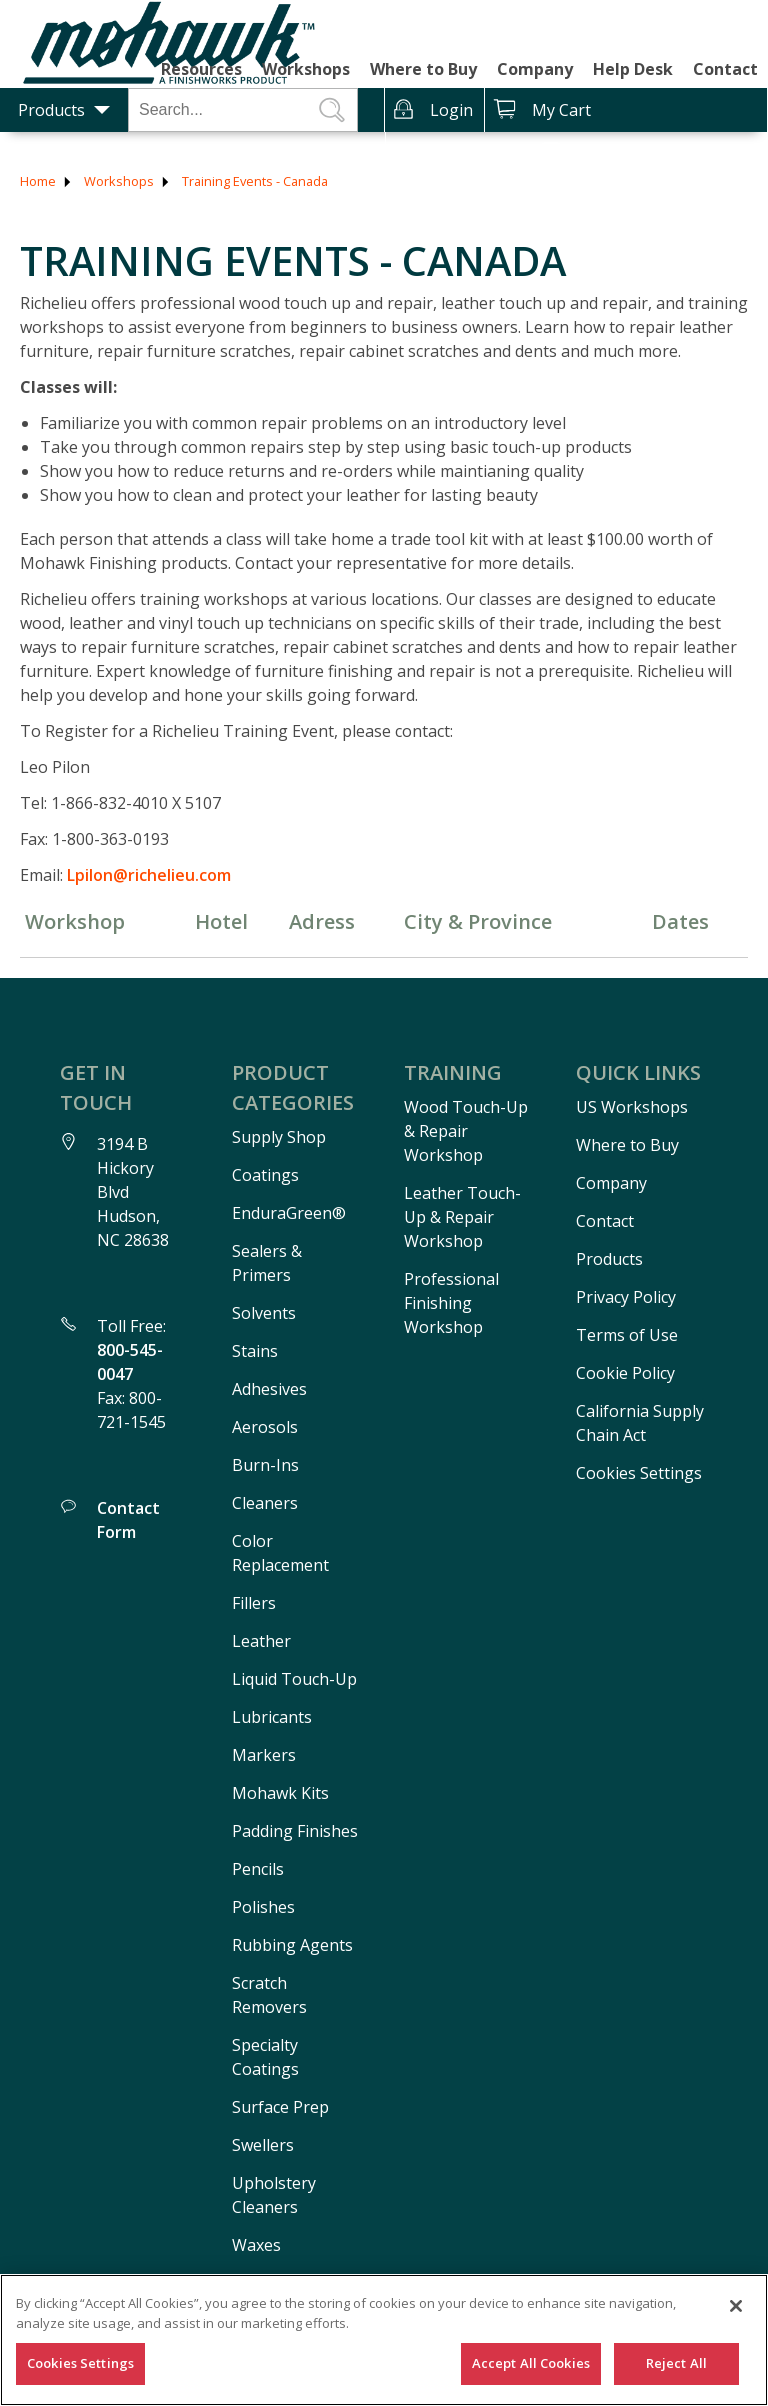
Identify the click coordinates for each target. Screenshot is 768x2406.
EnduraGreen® (289, 1213)
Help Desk (633, 69)
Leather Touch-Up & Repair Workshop (462, 1217)
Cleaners (265, 1503)
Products (51, 110)
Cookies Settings (80, 2363)
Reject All (676, 2363)
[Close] (736, 2306)
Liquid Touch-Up (294, 1679)
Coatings (265, 1175)
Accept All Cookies (531, 2363)
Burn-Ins (265, 1465)
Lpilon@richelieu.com (149, 875)
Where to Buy (423, 69)
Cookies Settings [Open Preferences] (639, 1473)
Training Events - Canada (255, 181)
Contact (725, 69)
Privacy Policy (626, 1297)
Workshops (306, 69)
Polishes (263, 1907)
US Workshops (632, 1107)
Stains (255, 1351)
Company (535, 69)
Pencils (258, 1869)
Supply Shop (279, 1137)
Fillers (254, 1603)
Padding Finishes (295, 1831)
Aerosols (265, 1427)
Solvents (264, 1313)
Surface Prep (280, 2107)
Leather (261, 1641)
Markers (264, 1755)
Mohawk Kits (280, 1793)
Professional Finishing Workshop (451, 1303)
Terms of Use (627, 1335)
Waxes (256, 2245)
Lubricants (272, 1717)
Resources (201, 69)
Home (38, 181)
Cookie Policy (625, 1373)
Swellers (263, 2145)
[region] (384, 2340)
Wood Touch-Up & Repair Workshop (466, 1131)
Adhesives (269, 1389)
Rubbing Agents (292, 1945)
